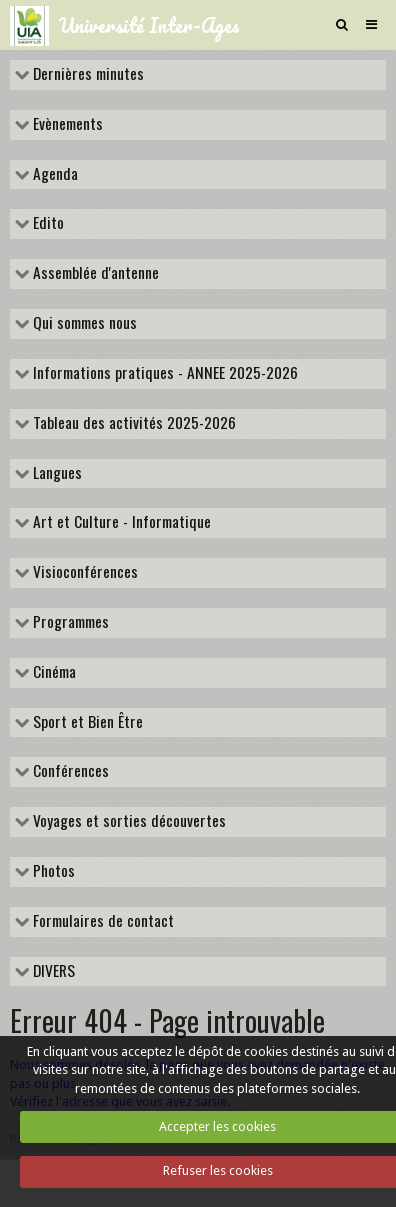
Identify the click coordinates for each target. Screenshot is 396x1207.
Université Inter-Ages (149, 25)
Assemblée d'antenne (94, 274)
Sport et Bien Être (86, 723)
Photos (52, 872)
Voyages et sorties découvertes (127, 822)
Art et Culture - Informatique (120, 523)
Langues (55, 474)
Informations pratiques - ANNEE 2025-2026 (163, 374)
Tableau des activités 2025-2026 (132, 424)
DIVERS (52, 972)
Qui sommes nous (83, 324)
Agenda (53, 175)
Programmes (69, 623)
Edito (46, 224)
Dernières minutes (86, 75)
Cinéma (52, 673)
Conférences (69, 772)
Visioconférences (83, 573)
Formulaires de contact (101, 922)
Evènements (66, 125)
